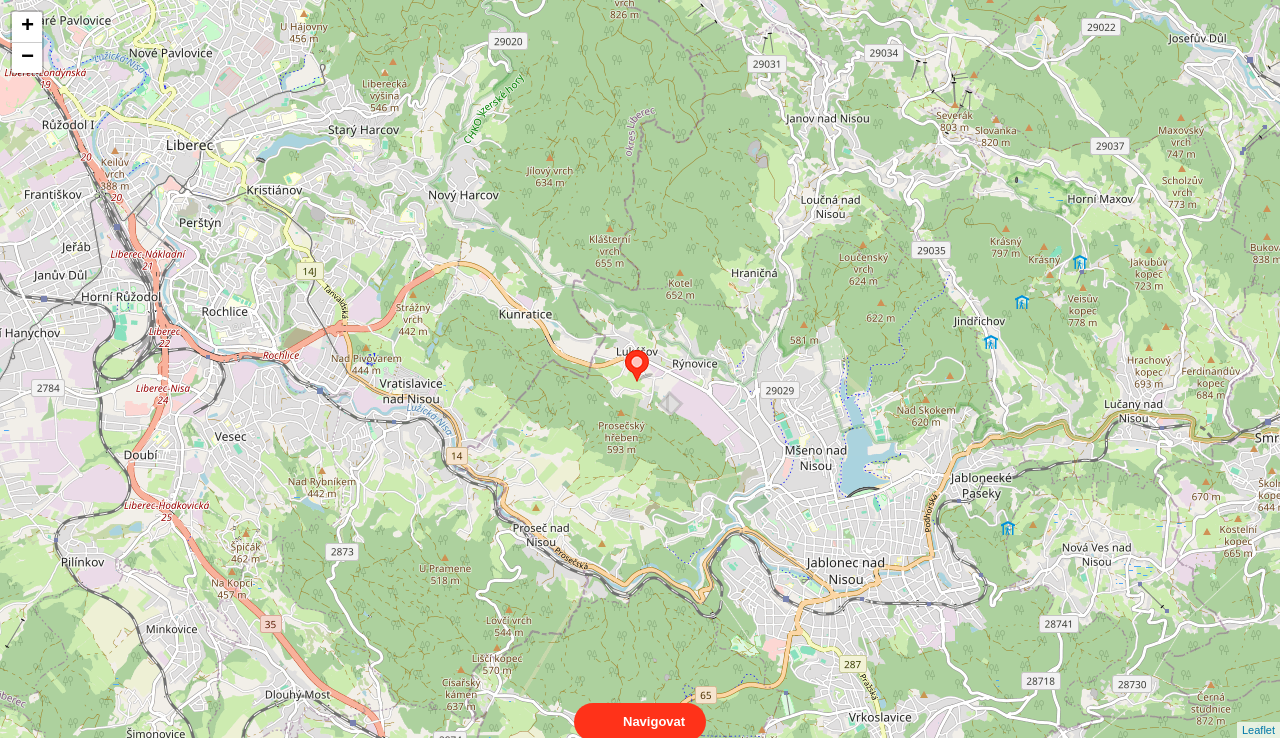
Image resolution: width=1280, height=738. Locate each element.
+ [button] (27, 27)
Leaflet (1258, 712)
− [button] (27, 58)
